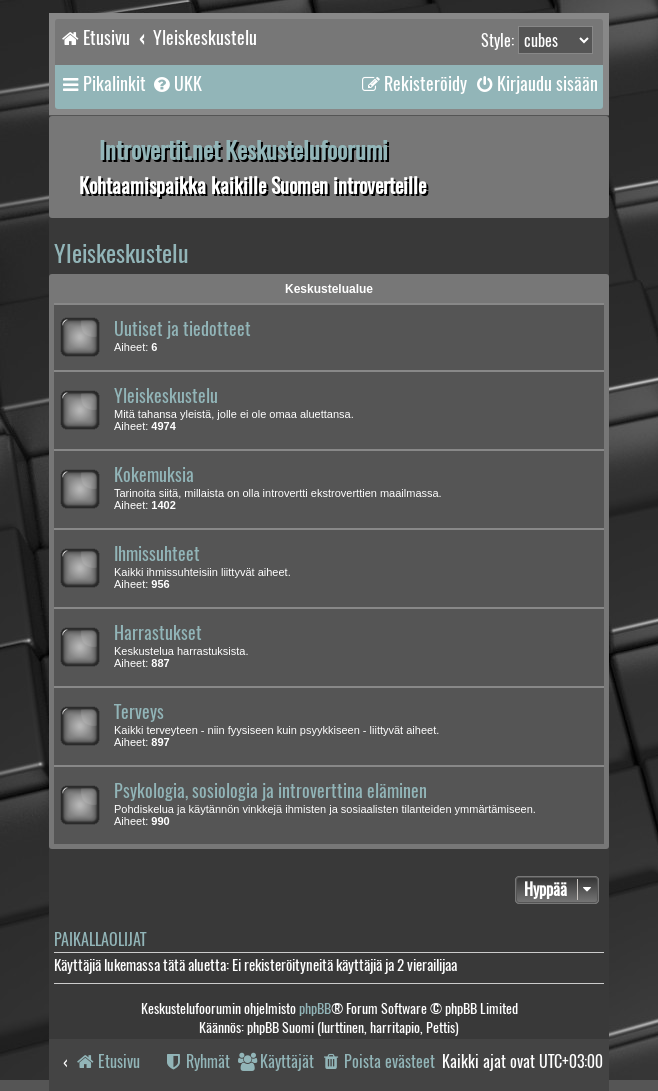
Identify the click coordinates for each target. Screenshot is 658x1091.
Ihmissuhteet (157, 554)
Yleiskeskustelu (121, 253)
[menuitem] (176, 84)
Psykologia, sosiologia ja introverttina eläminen (270, 791)
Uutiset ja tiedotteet (182, 329)
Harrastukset (158, 633)
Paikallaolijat (100, 939)
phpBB (315, 1008)
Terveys (139, 712)
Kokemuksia (154, 475)
